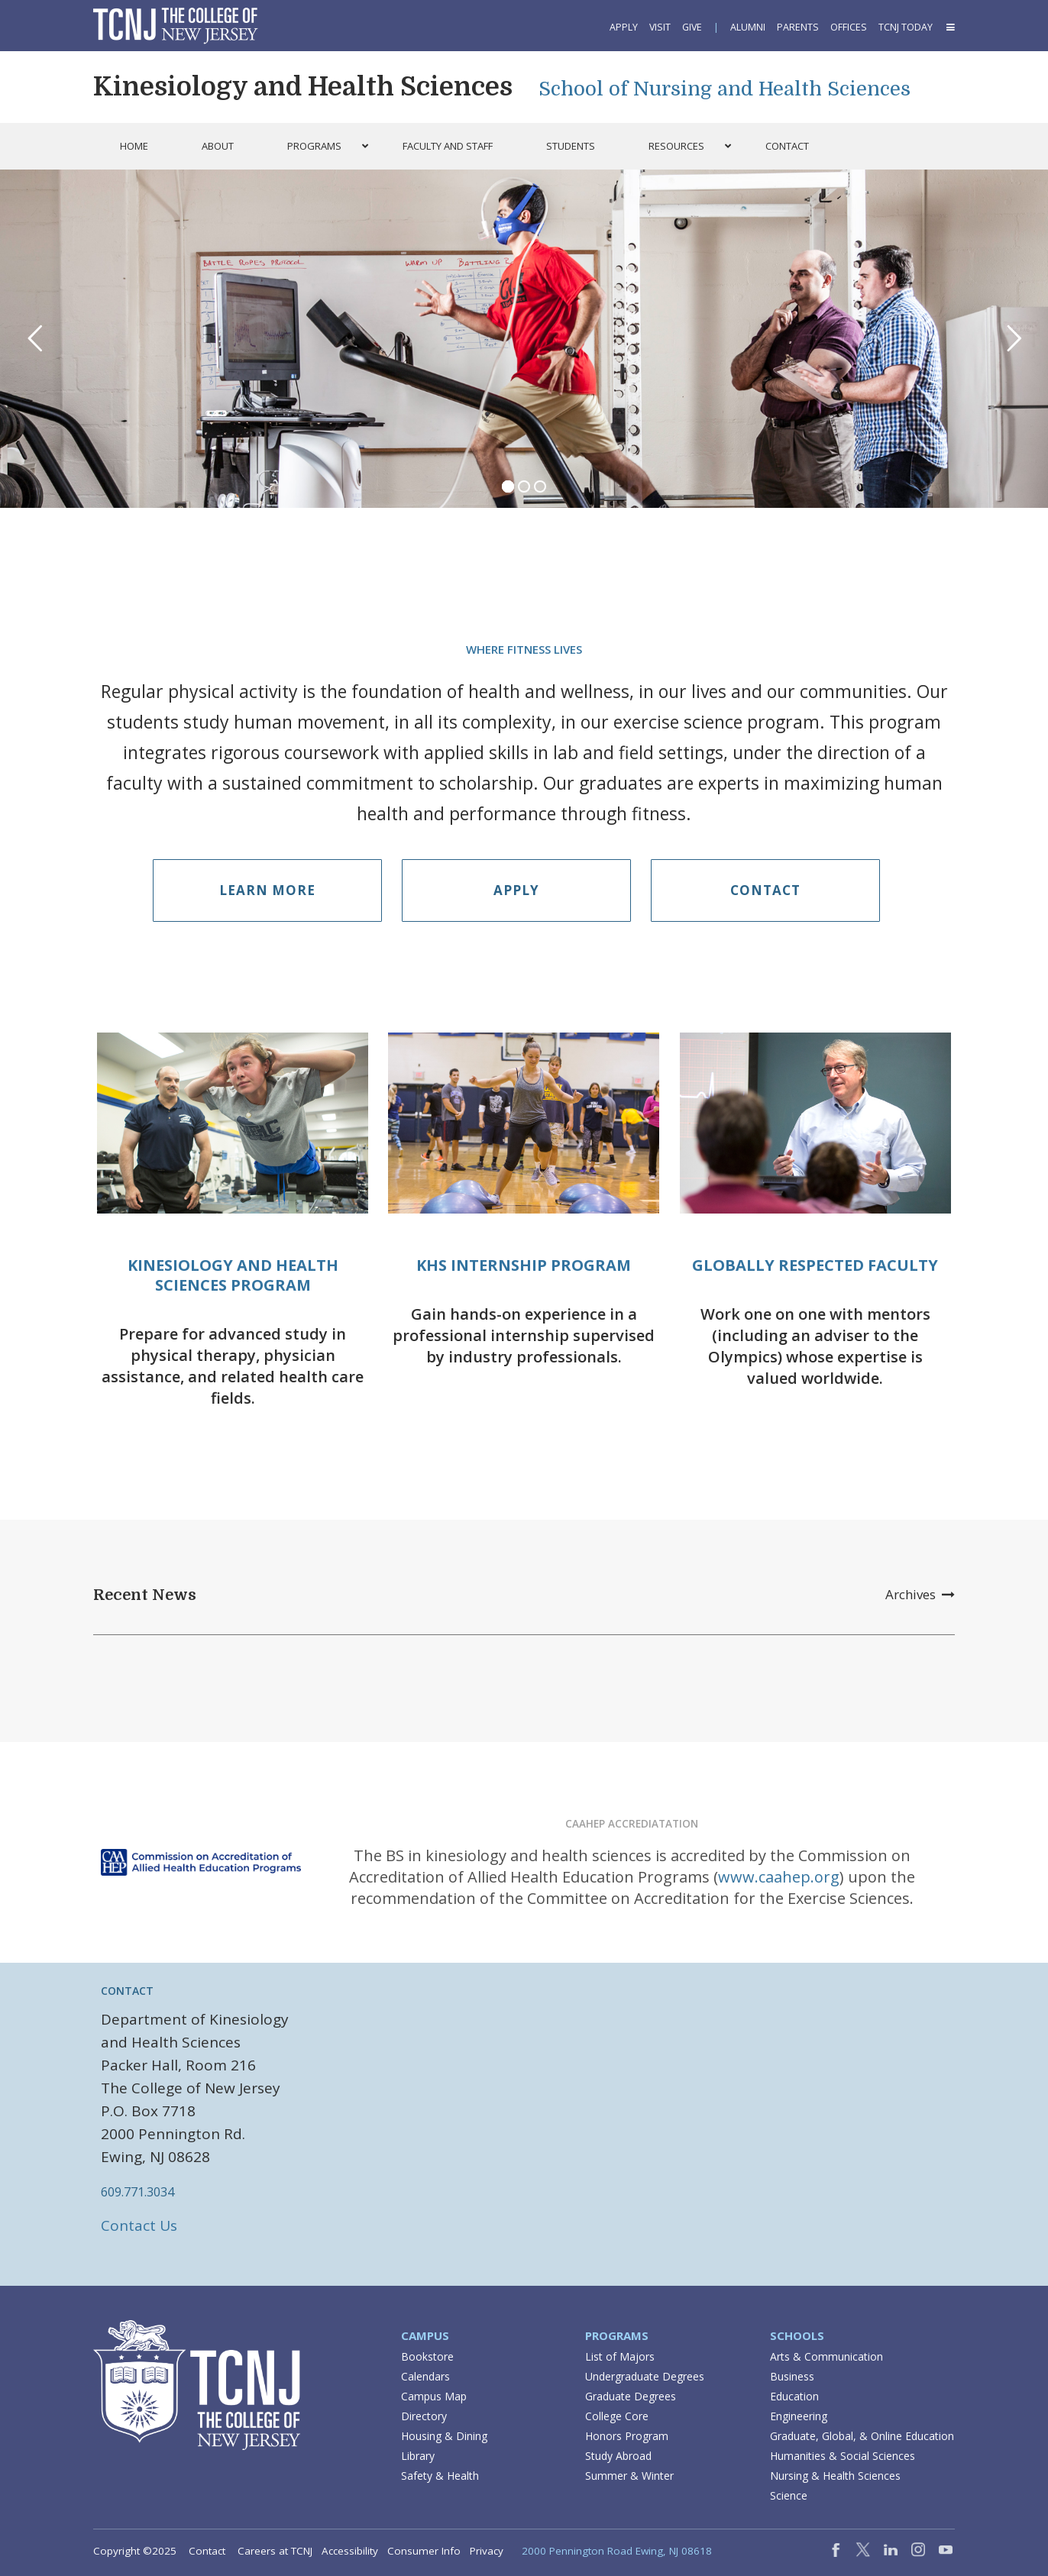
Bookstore (427, 2356)
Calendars (425, 2376)
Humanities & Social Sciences (842, 2455)
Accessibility (350, 2551)
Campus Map (434, 2396)
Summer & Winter (629, 2475)
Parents (798, 27)
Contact (765, 890)
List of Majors (620, 2356)
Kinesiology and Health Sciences (303, 87)
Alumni (747, 27)
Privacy (486, 2551)
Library (418, 2455)
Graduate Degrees (630, 2396)
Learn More (267, 890)
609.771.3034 (137, 2191)
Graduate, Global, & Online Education (862, 2436)
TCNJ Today (905, 27)
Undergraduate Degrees (644, 2376)
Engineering (798, 2416)
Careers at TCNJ (275, 2551)
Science (788, 2495)
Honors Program (626, 2436)
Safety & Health (440, 2475)
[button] (949, 27)
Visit (660, 27)
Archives (920, 1594)
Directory (424, 2416)
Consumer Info (424, 2551)
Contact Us (139, 2225)
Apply (624, 27)
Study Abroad (618, 2455)
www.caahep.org (778, 1877)
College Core (617, 2416)
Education (794, 2396)
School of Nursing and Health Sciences (725, 89)
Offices (848, 27)
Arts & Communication (826, 2356)
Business (792, 2376)
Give (692, 27)
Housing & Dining (444, 2436)
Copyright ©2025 (134, 2551)
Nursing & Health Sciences (835, 2475)
